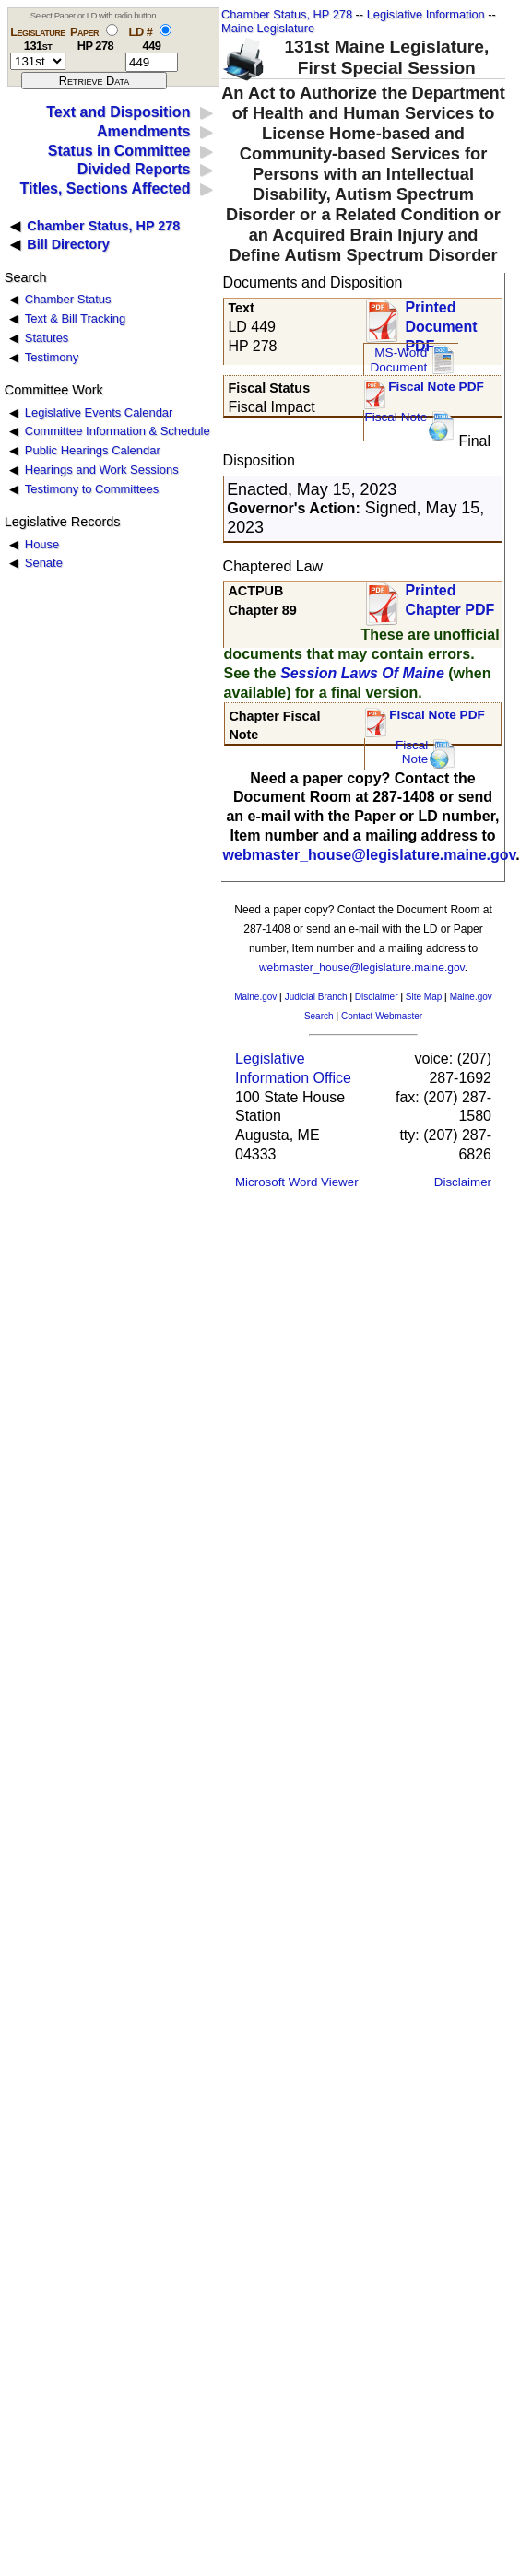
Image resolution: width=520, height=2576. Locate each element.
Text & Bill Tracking (75, 318)
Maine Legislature (267, 28)
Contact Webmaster (381, 1016)
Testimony (51, 357)
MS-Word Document (398, 360)
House (42, 544)
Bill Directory (68, 244)
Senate (44, 563)
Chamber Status (68, 299)
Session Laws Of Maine (362, 673)
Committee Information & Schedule (117, 431)
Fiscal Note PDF (436, 387)
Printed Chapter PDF (449, 600)
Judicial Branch (316, 997)
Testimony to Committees (92, 489)
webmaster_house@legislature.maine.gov (369, 855)
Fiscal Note (395, 417)
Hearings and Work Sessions (102, 469)
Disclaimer (376, 997)
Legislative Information (426, 14)
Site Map (424, 997)
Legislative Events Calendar (99, 412)
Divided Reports (134, 169)
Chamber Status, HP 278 (286, 14)
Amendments (143, 131)
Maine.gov (255, 997)
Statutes (47, 338)
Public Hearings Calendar (92, 450)
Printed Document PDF (441, 321)
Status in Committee (119, 151)
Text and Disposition (118, 112)
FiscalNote (412, 752)
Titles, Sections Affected (104, 188)
